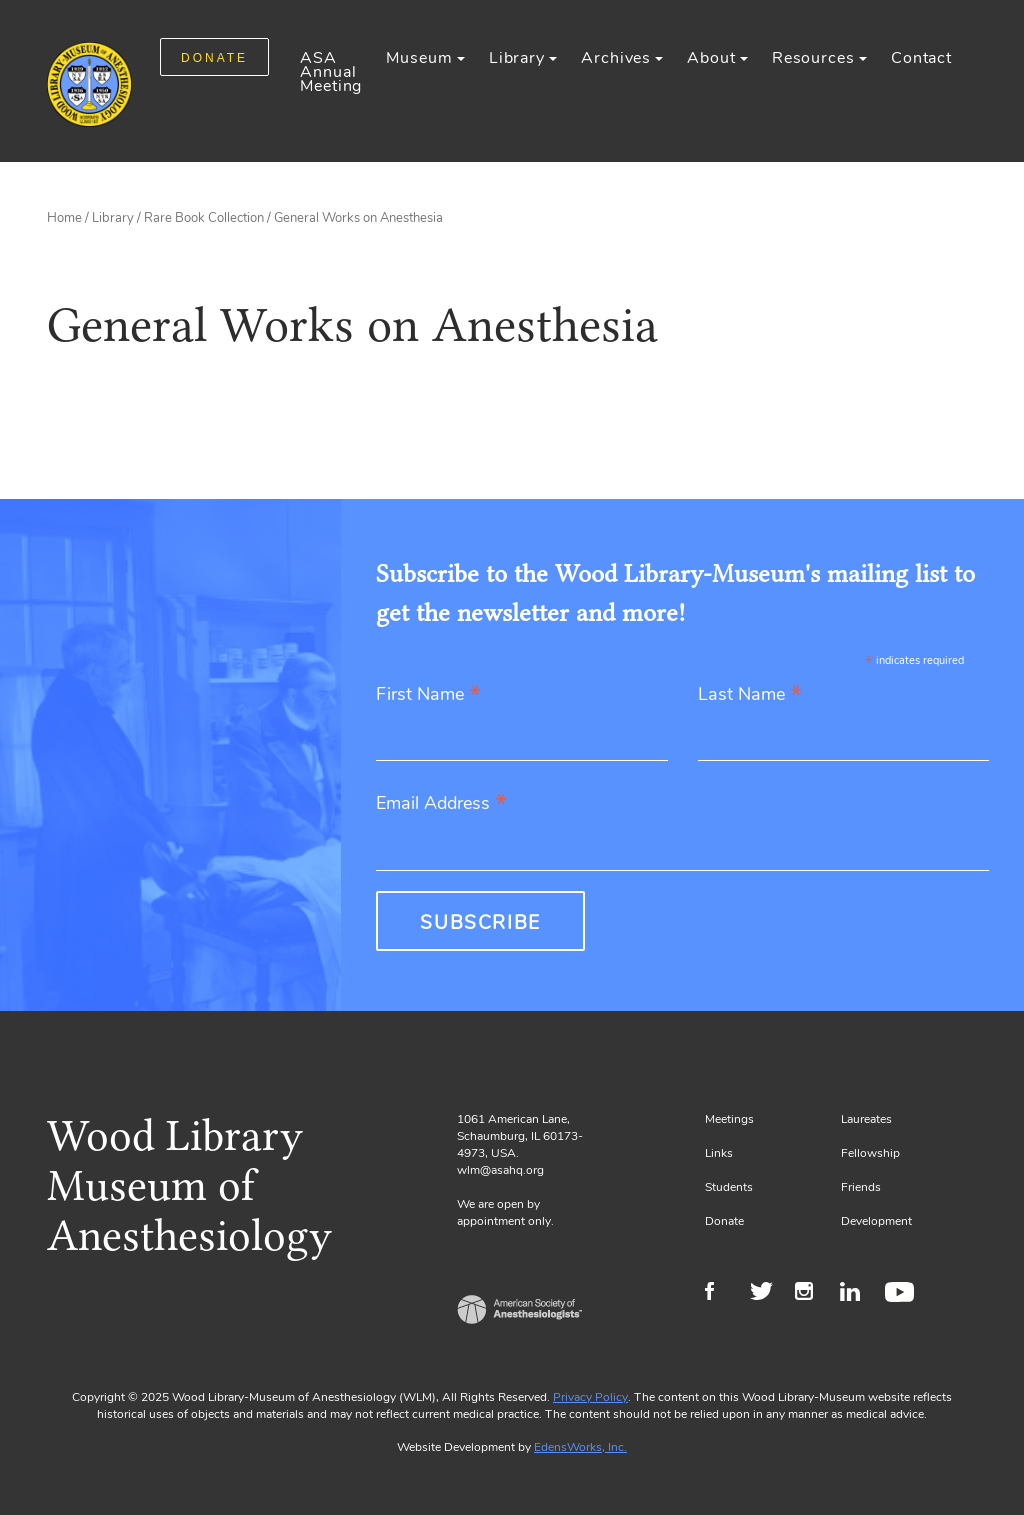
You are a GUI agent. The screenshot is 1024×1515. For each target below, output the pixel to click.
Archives (616, 58)
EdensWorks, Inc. (580, 1447)
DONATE (214, 58)
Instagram (812, 1294)
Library (517, 58)
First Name (428, 695)
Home (64, 218)
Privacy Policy (590, 1397)
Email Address (441, 804)
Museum (419, 58)
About (711, 58)
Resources (813, 58)
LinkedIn (857, 1294)
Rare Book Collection (204, 218)
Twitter (767, 1294)
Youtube (902, 1294)
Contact (921, 58)
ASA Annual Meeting (331, 72)
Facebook (722, 1294)
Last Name (750, 695)
